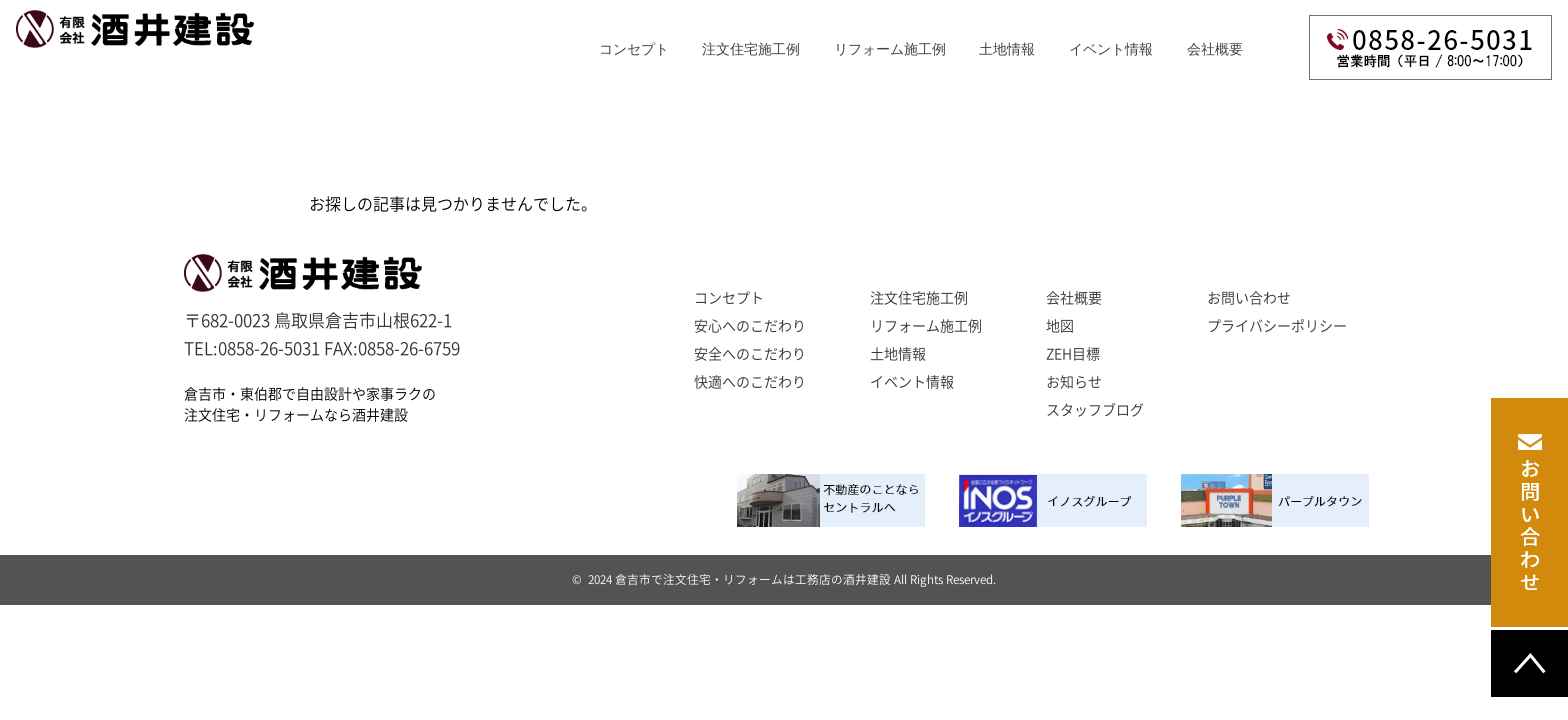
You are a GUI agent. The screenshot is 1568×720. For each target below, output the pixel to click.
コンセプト (634, 49)
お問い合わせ (1249, 298)
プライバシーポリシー (1277, 326)
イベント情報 (1111, 49)
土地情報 (898, 354)
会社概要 (1215, 49)
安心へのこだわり (750, 326)
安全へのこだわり (750, 354)
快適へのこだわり (750, 382)
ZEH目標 (1073, 354)
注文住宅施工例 (751, 49)
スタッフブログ (1095, 410)
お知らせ (1074, 382)
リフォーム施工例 (890, 49)
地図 (1060, 326)
